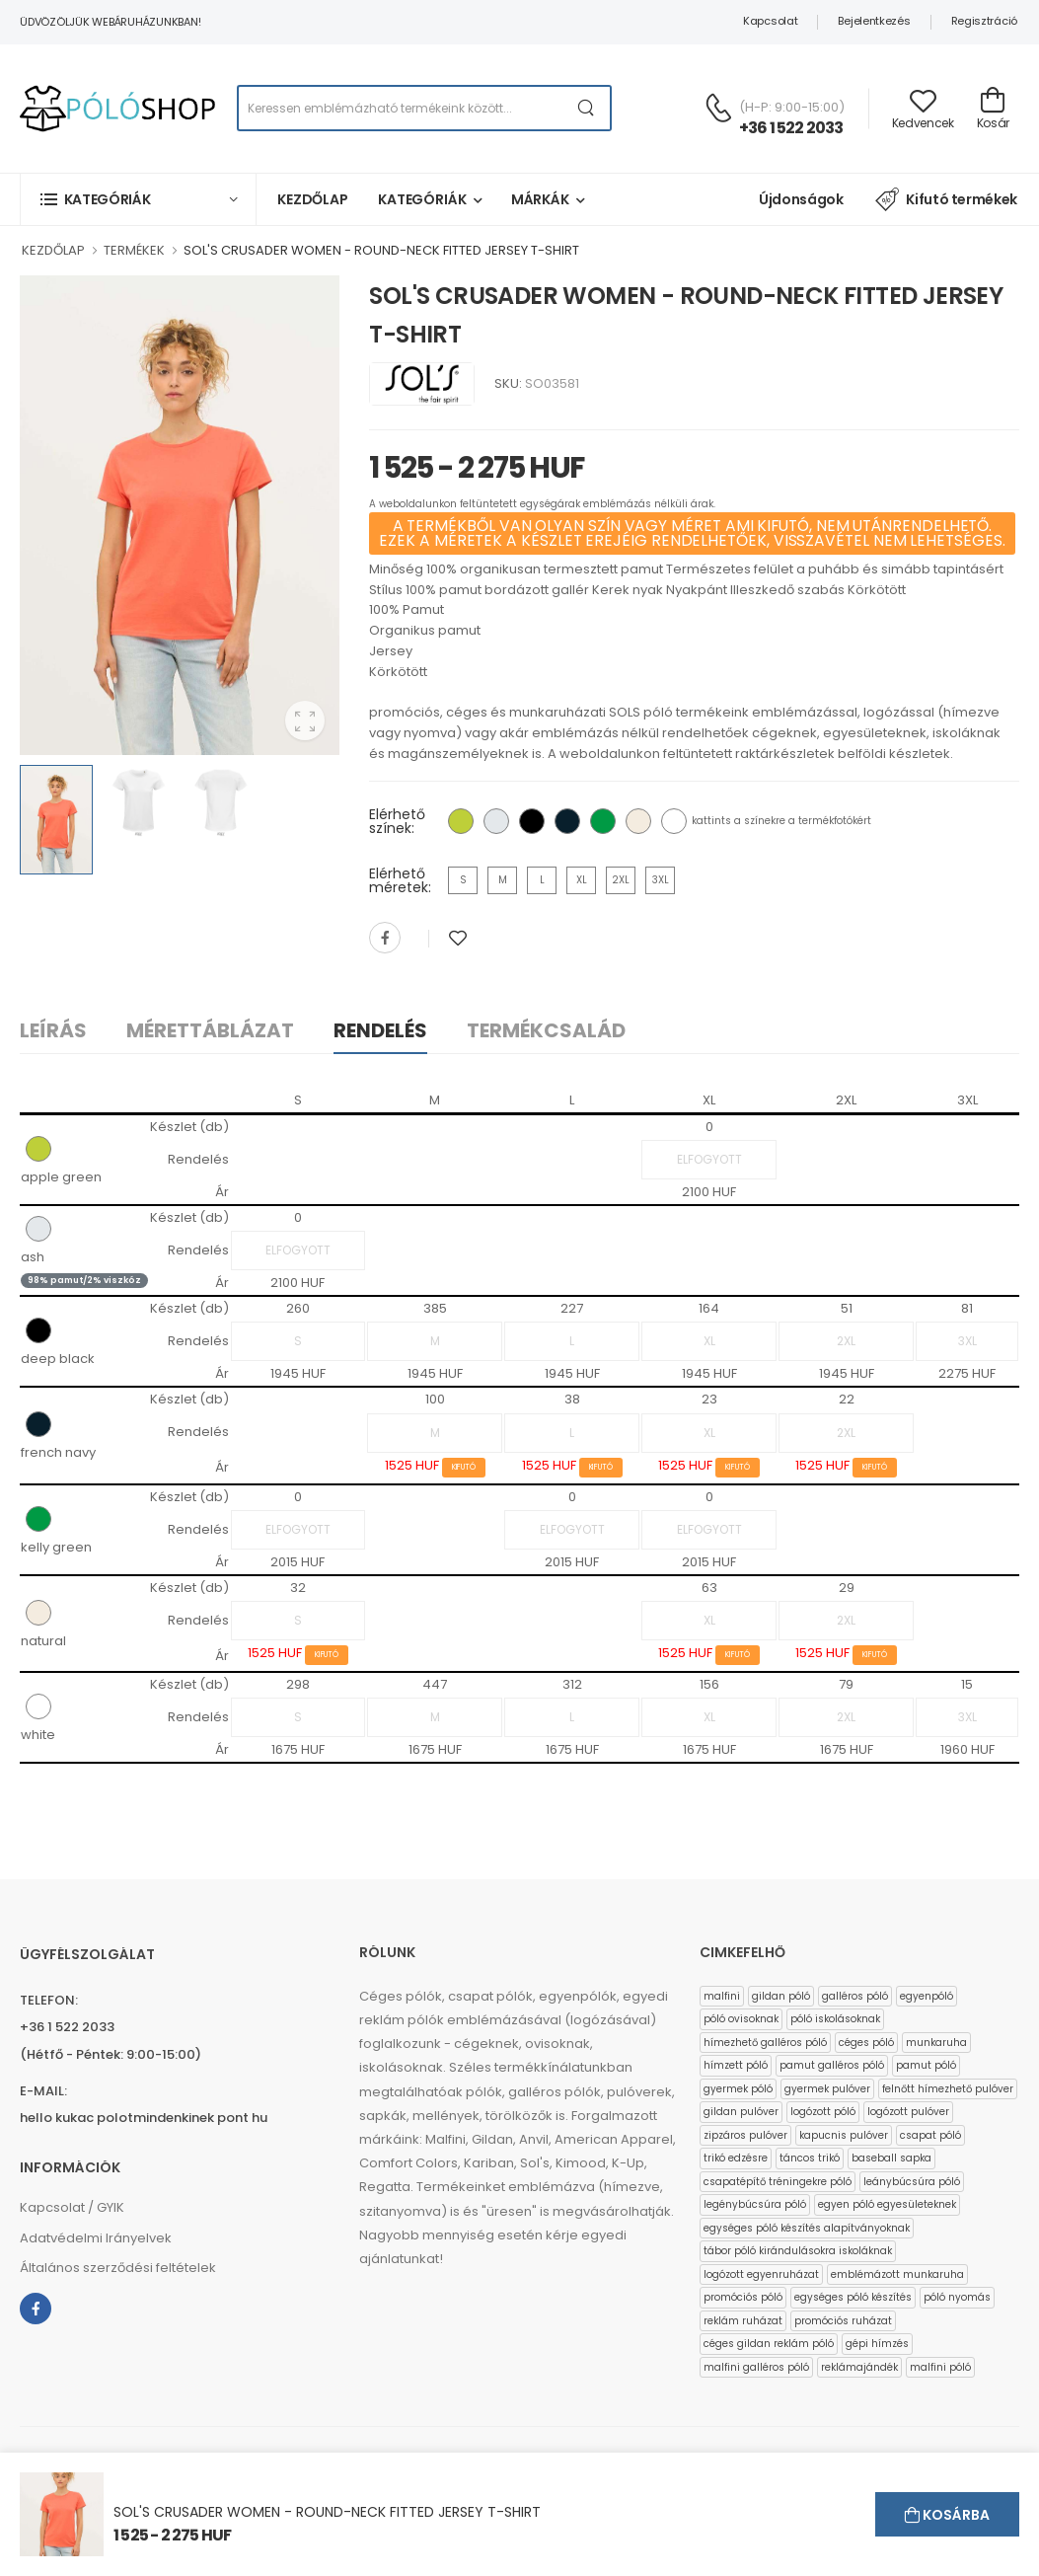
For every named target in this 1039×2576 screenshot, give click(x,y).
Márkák (540, 199)
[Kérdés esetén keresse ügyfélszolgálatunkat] (718, 107)
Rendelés (380, 1030)
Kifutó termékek (946, 199)
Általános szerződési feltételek (118, 2267)
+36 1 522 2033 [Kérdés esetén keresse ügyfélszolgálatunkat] (791, 127)
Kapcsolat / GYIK (72, 2207)
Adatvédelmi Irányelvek (96, 2238)
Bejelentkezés (874, 21)
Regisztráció (984, 21)
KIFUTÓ (464, 1467)
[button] (138, 199)
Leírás (53, 1030)
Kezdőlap (312, 199)
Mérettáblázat (210, 1030)
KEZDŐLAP (53, 250)
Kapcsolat (770, 21)
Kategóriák (422, 199)
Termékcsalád (546, 1030)
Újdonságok (801, 199)
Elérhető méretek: (400, 880)
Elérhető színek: (397, 821)
